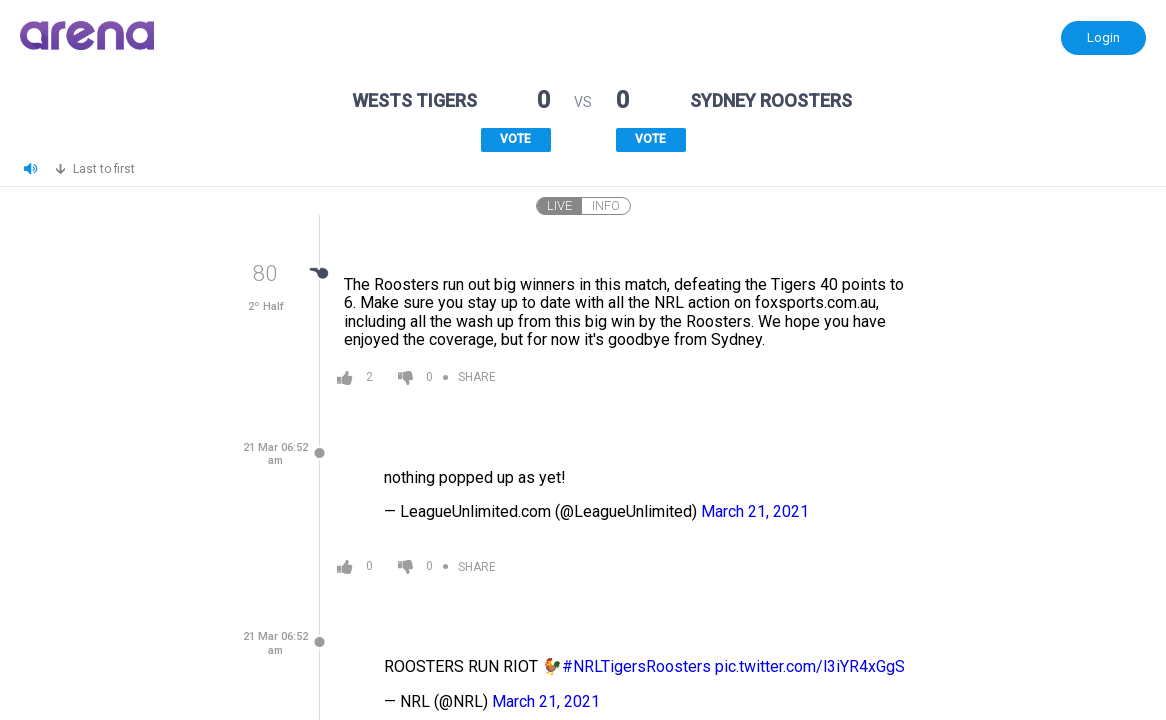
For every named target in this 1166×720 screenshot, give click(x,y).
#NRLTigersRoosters (636, 666)
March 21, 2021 (755, 511)
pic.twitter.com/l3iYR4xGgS (810, 666)
